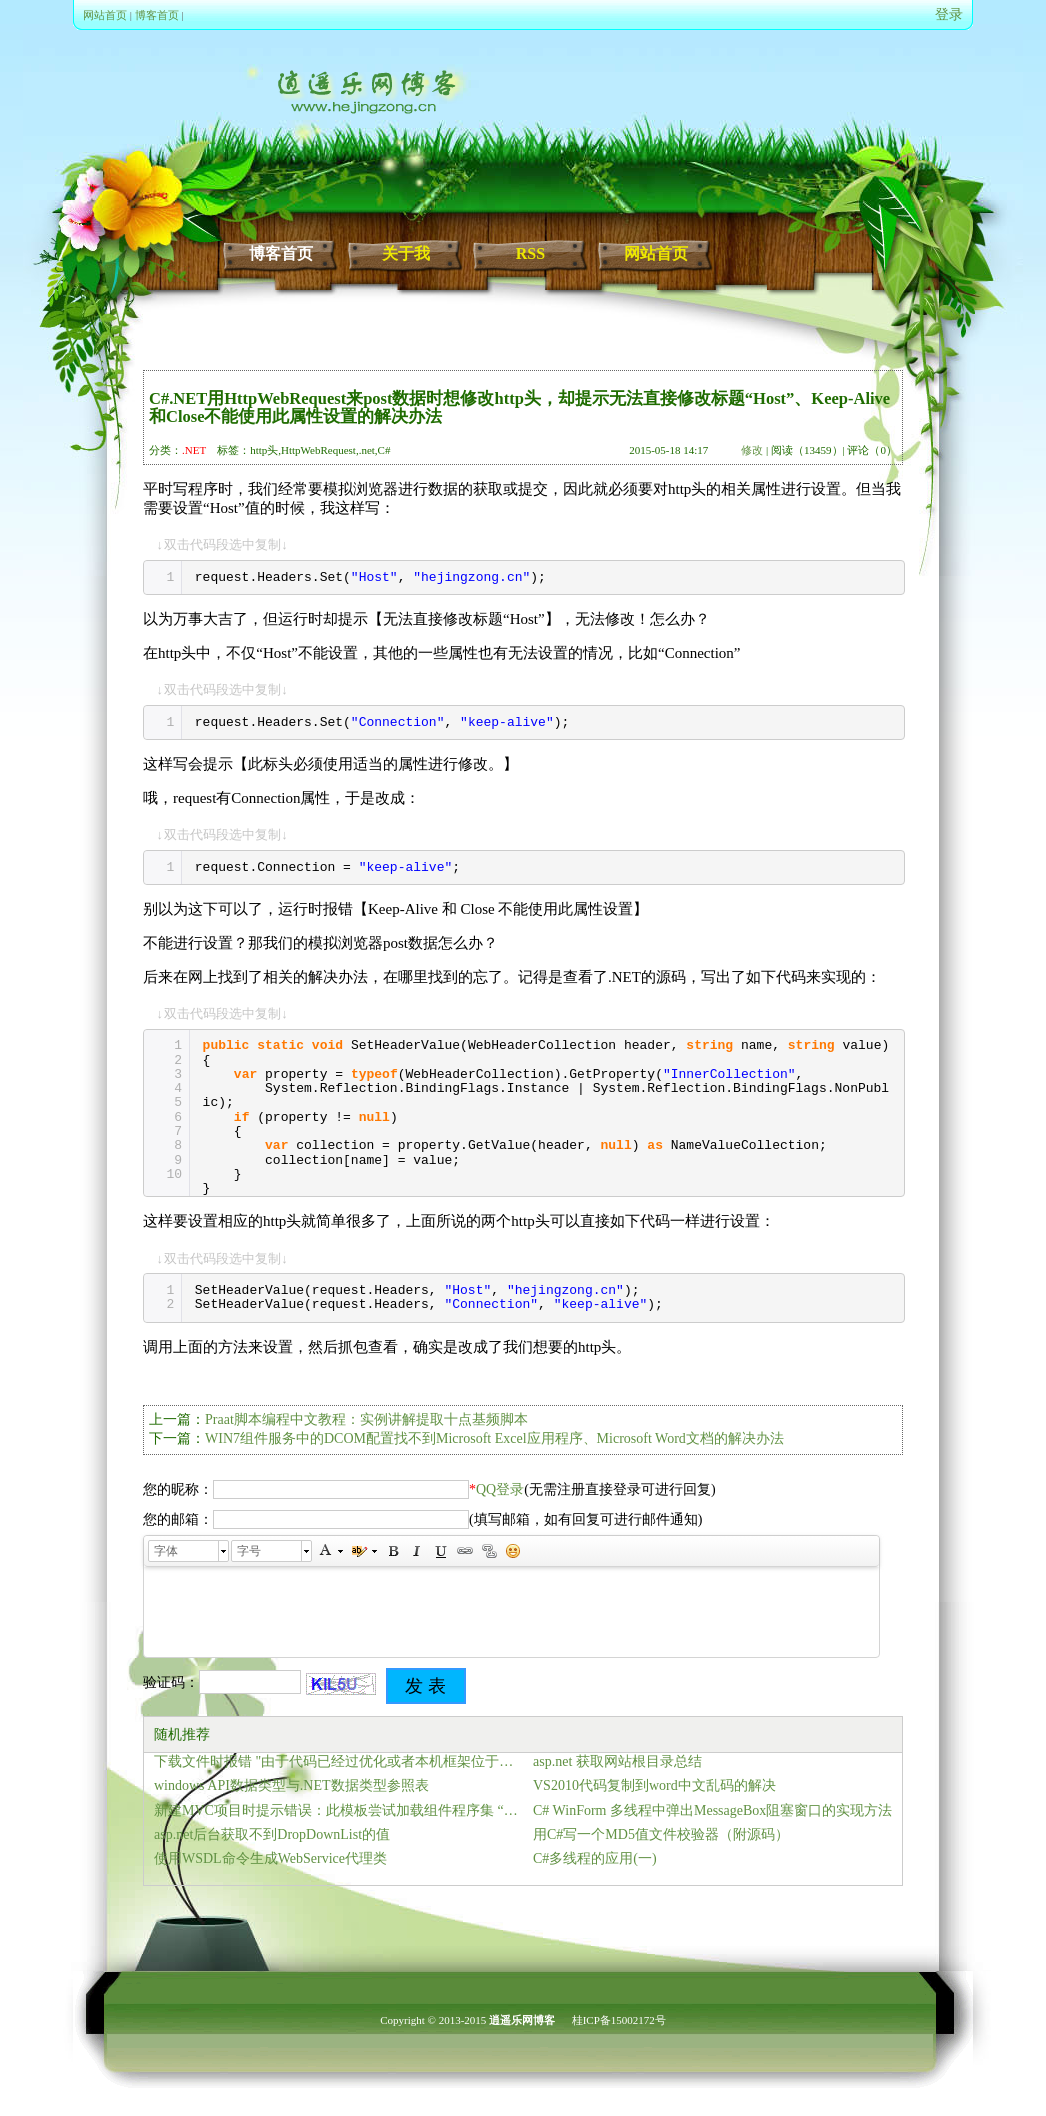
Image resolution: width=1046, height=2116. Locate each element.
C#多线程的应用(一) (595, 1858)
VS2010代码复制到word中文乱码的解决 (654, 1785)
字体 (166, 1551)
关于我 (406, 253)
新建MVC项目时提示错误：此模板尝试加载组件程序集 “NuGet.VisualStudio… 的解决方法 (338, 1810)
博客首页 (157, 15)
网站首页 (105, 15)
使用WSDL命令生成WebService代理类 (270, 1858)
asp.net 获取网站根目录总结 (617, 1761)
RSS (530, 253)
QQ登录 (500, 1489)
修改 (752, 450)
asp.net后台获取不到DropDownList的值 (272, 1834)
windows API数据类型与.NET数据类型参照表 (291, 1785)
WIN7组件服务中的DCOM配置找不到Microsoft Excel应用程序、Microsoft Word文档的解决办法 (494, 1438)
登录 (949, 14)
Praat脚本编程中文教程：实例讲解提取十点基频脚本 (366, 1419)
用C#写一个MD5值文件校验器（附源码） (661, 1834)
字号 (249, 1551)
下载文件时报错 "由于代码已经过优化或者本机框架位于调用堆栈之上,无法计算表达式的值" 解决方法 (338, 1761)
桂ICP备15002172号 (619, 2020)
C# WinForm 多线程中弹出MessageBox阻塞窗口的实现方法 (712, 1810)
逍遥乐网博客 (522, 2020)
